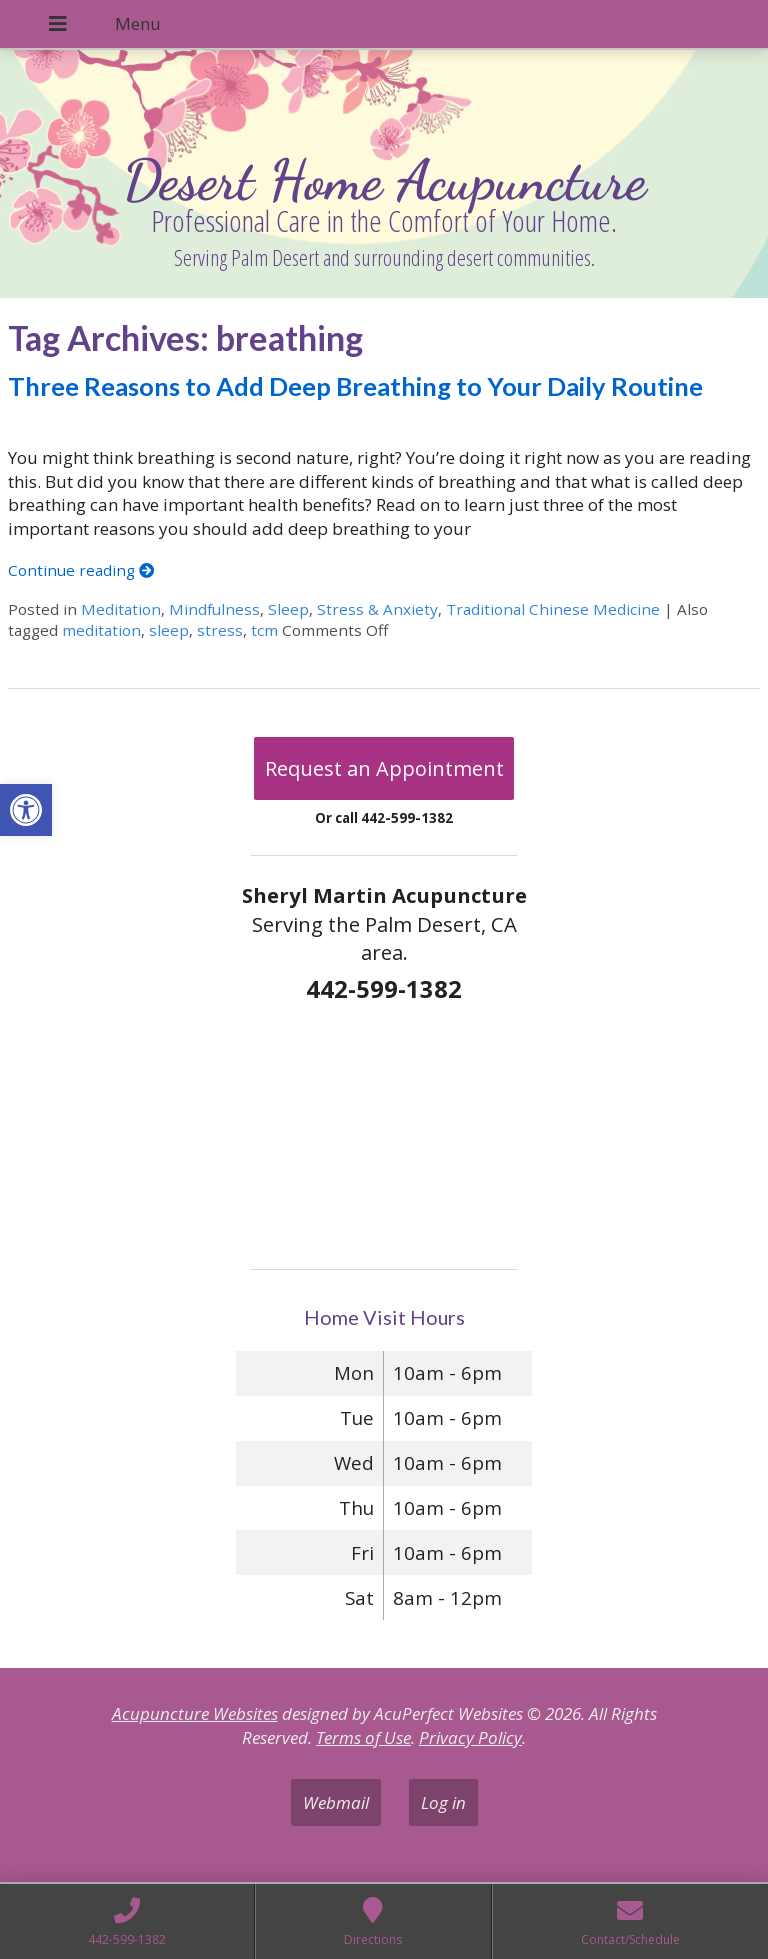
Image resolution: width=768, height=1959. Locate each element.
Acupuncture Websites (195, 1713)
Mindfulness (214, 609)
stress (220, 630)
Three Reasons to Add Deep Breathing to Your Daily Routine (355, 386)
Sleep (288, 609)
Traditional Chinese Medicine (553, 609)
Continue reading (81, 570)
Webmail (336, 1802)
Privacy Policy (470, 1737)
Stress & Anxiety (377, 609)
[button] (26, 810)
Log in (443, 1802)
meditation (101, 630)
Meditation (121, 609)
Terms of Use (363, 1737)
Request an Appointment (384, 768)
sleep (169, 630)
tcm (264, 630)
